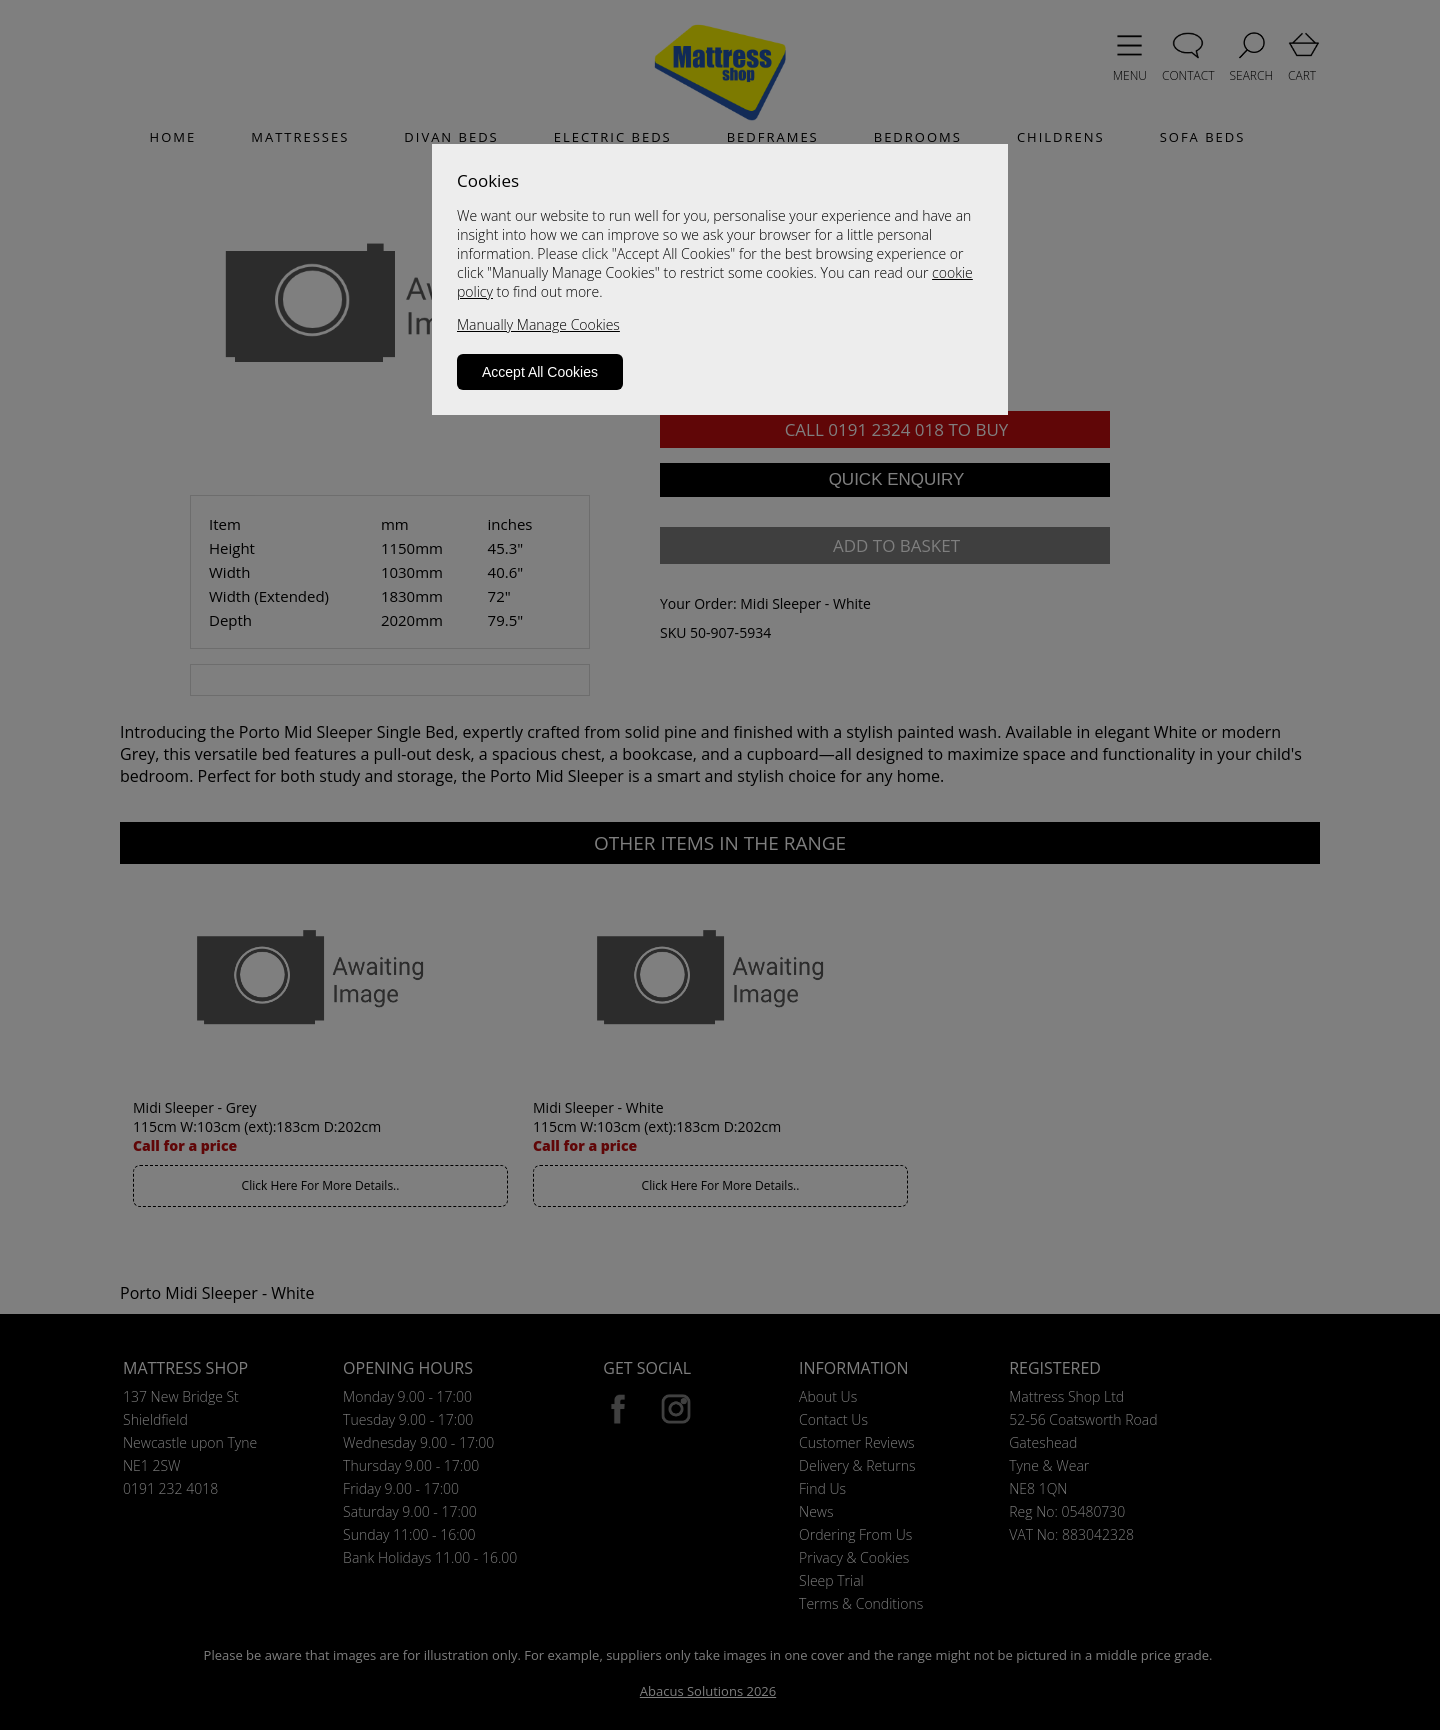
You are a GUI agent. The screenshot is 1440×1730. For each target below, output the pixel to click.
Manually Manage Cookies (538, 324)
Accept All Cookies (540, 372)
